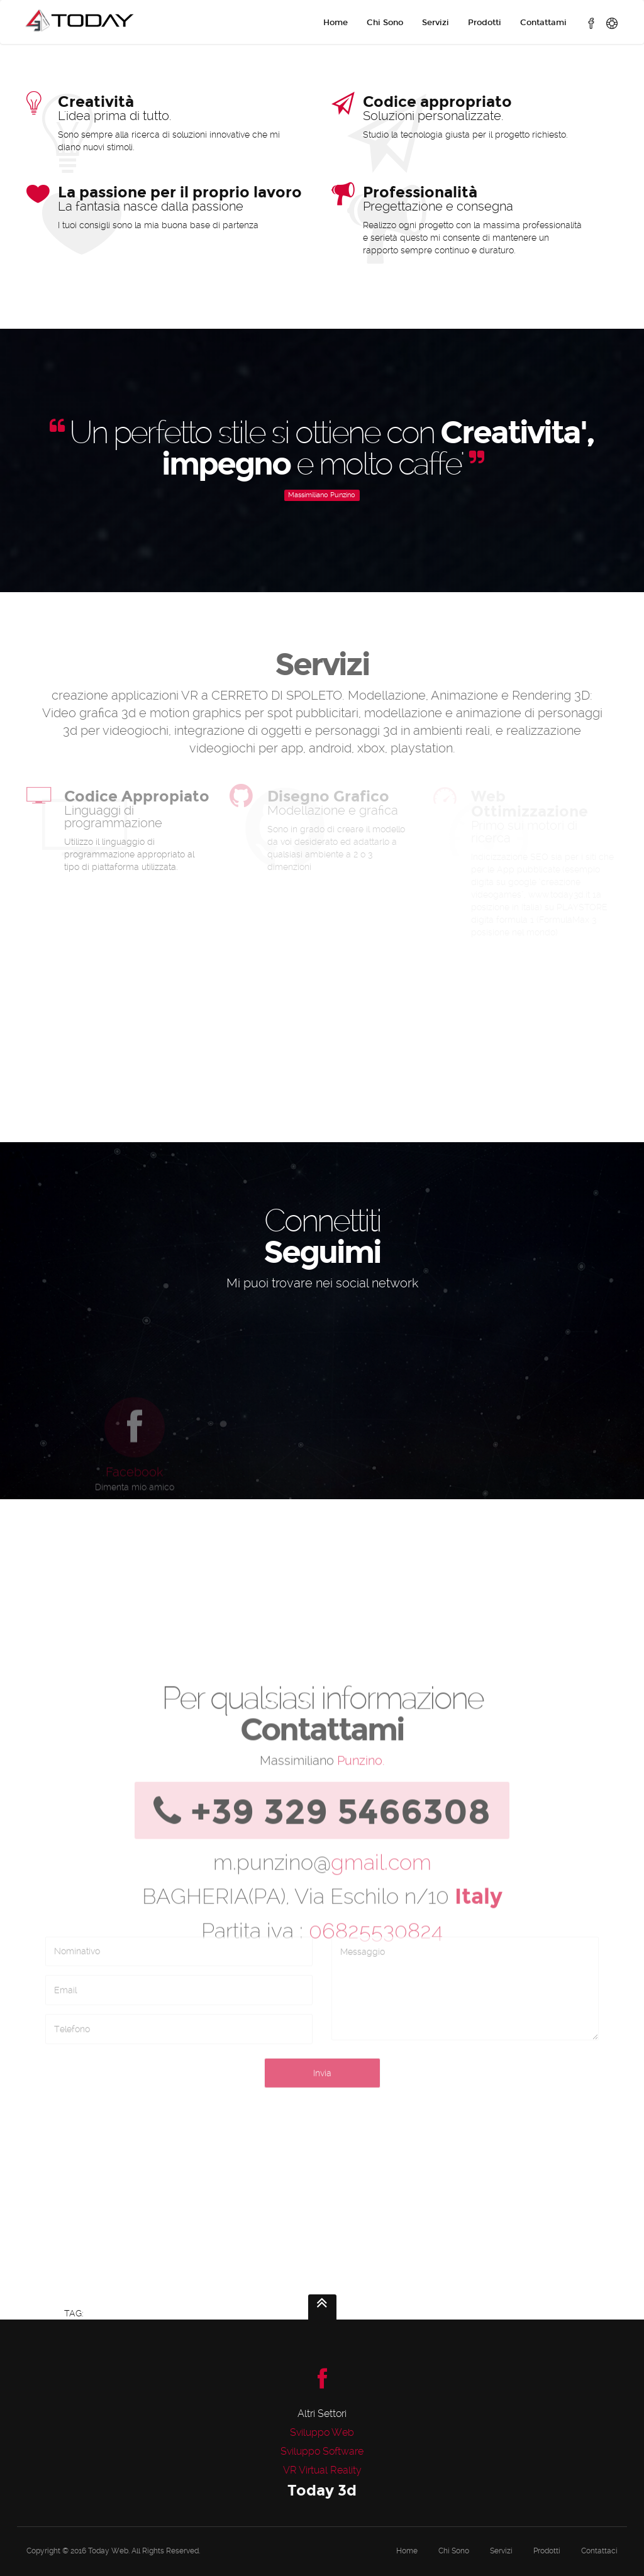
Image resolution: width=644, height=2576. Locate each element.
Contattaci (599, 2550)
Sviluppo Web (322, 2432)
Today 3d (322, 2490)
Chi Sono (385, 23)
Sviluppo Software (322, 2451)
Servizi (435, 23)
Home (335, 23)
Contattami (543, 23)
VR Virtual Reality (322, 2470)
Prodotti (484, 23)
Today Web (108, 2550)
